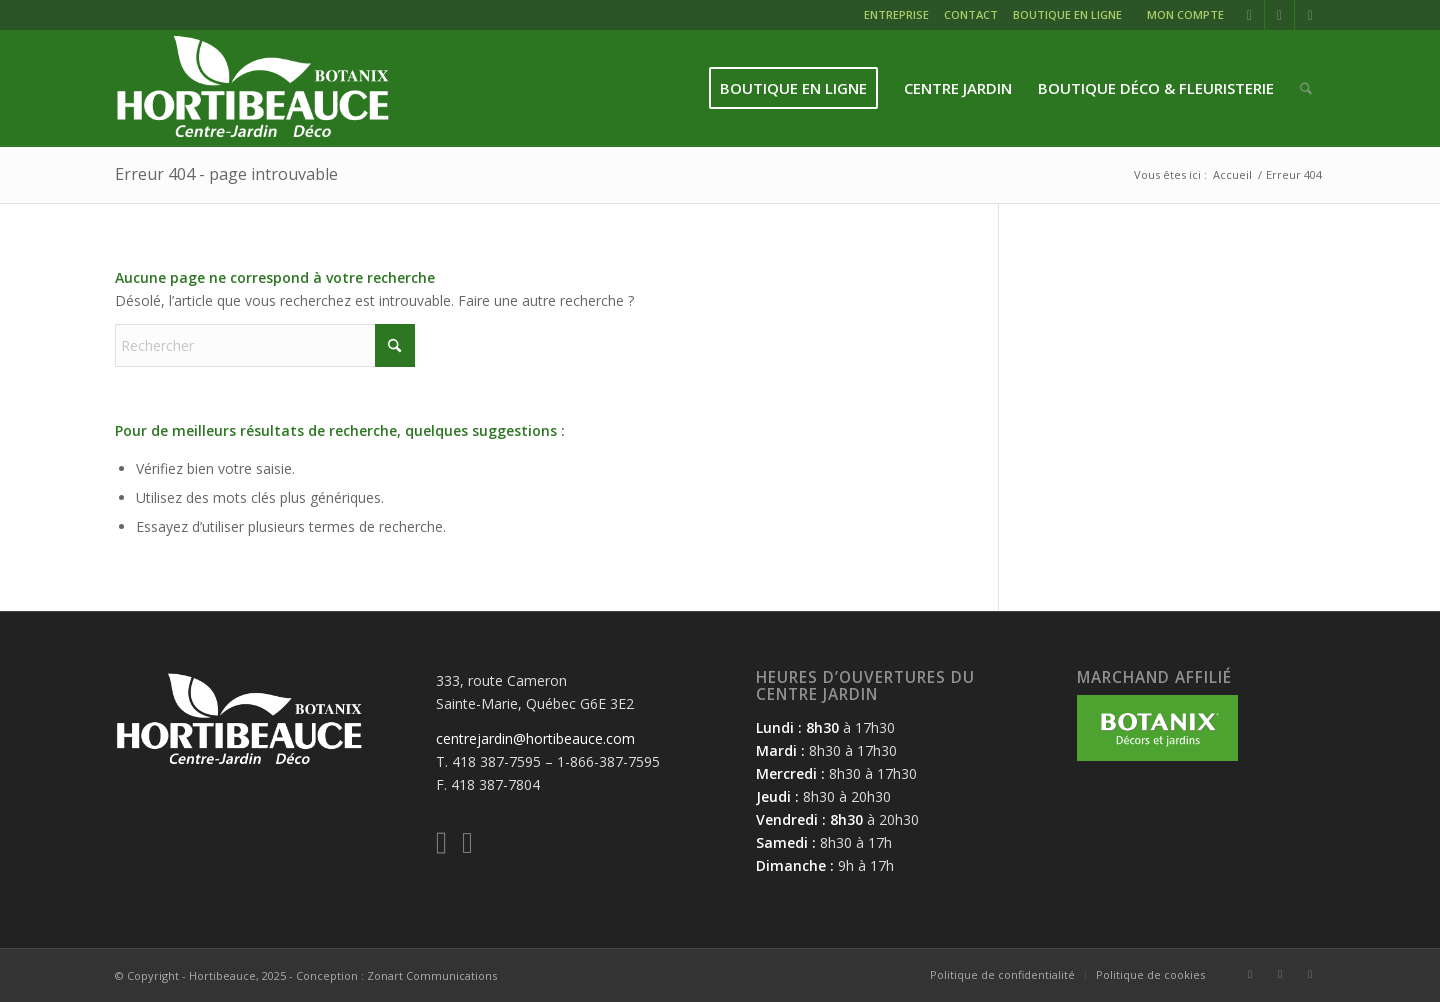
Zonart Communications (432, 975)
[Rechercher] (1306, 88)
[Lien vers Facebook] (1249, 15)
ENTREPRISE (896, 14)
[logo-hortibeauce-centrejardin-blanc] (252, 88)
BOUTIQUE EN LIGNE (1067, 14)
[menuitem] (899, 17)
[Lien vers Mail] (1310, 15)
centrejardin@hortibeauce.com (535, 738)
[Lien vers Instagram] (1279, 15)
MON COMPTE (1185, 14)
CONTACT (971, 14)
